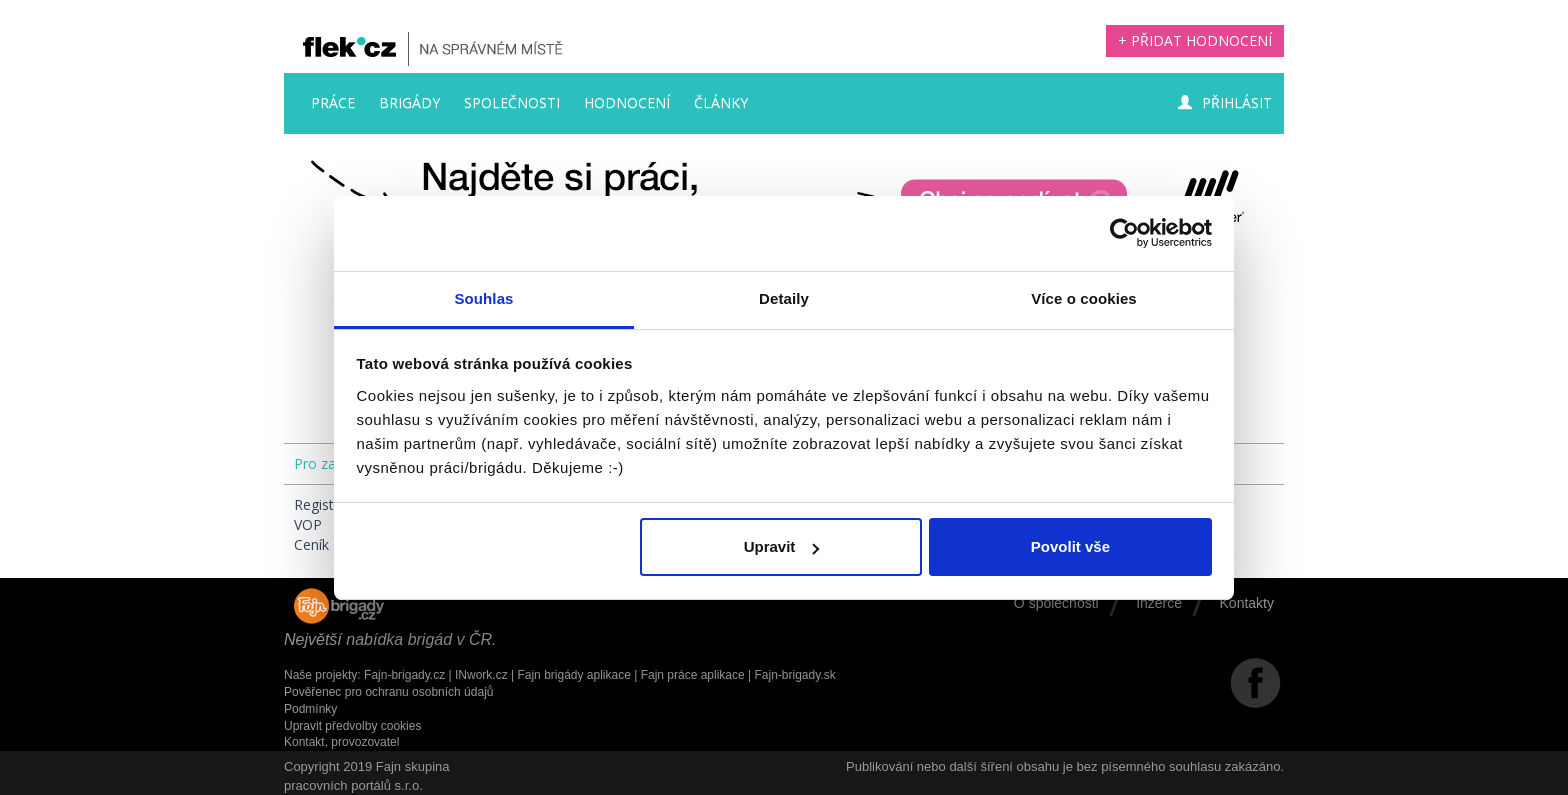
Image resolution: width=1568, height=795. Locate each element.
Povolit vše (1070, 546)
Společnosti (512, 102)
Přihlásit (1225, 102)
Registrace (328, 504)
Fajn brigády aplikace (573, 675)
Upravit (782, 546)
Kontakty (1247, 603)
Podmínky (310, 709)
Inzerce (1159, 603)
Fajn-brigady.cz (404, 675)
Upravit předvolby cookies (352, 726)
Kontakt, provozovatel (341, 742)
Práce (333, 102)
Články (721, 102)
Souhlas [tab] (483, 298)
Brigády (409, 102)
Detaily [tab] (784, 298)
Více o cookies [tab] (1084, 298)
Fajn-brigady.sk (795, 675)
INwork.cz (481, 675)
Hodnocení (627, 102)
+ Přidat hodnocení (1195, 40)
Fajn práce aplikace (693, 675)
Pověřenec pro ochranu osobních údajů (388, 692)
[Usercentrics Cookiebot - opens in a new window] (1124, 233)
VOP (308, 524)
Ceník (311, 544)
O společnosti (1056, 603)
